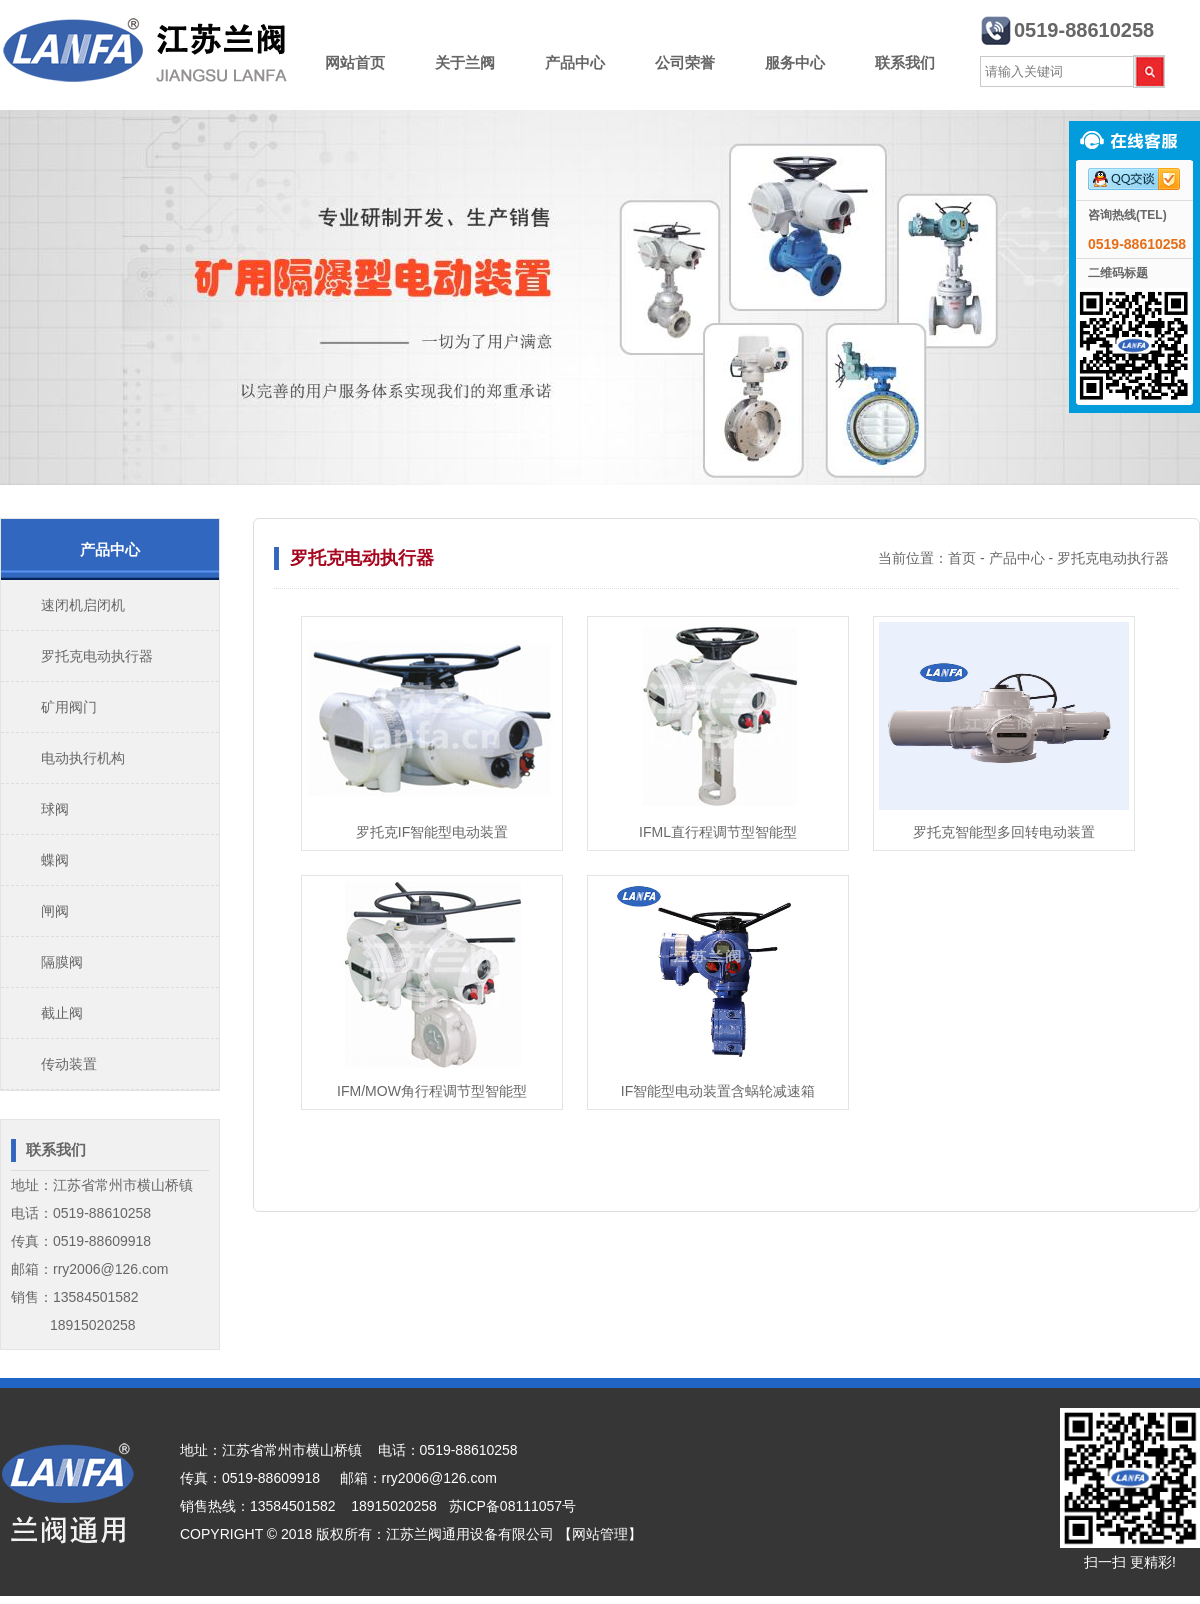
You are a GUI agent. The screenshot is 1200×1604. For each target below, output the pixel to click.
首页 (962, 558)
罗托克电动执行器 (97, 656)
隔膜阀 (62, 962)
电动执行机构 (83, 758)
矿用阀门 (69, 707)
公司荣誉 (685, 62)
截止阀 (62, 1013)
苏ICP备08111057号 (513, 1506)
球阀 (55, 809)
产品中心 (575, 62)
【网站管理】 (600, 1534)
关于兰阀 (465, 62)
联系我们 (905, 62)
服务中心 (795, 62)
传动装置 (69, 1064)
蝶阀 (55, 860)
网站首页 (355, 62)
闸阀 (55, 911)
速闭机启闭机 (83, 605)
